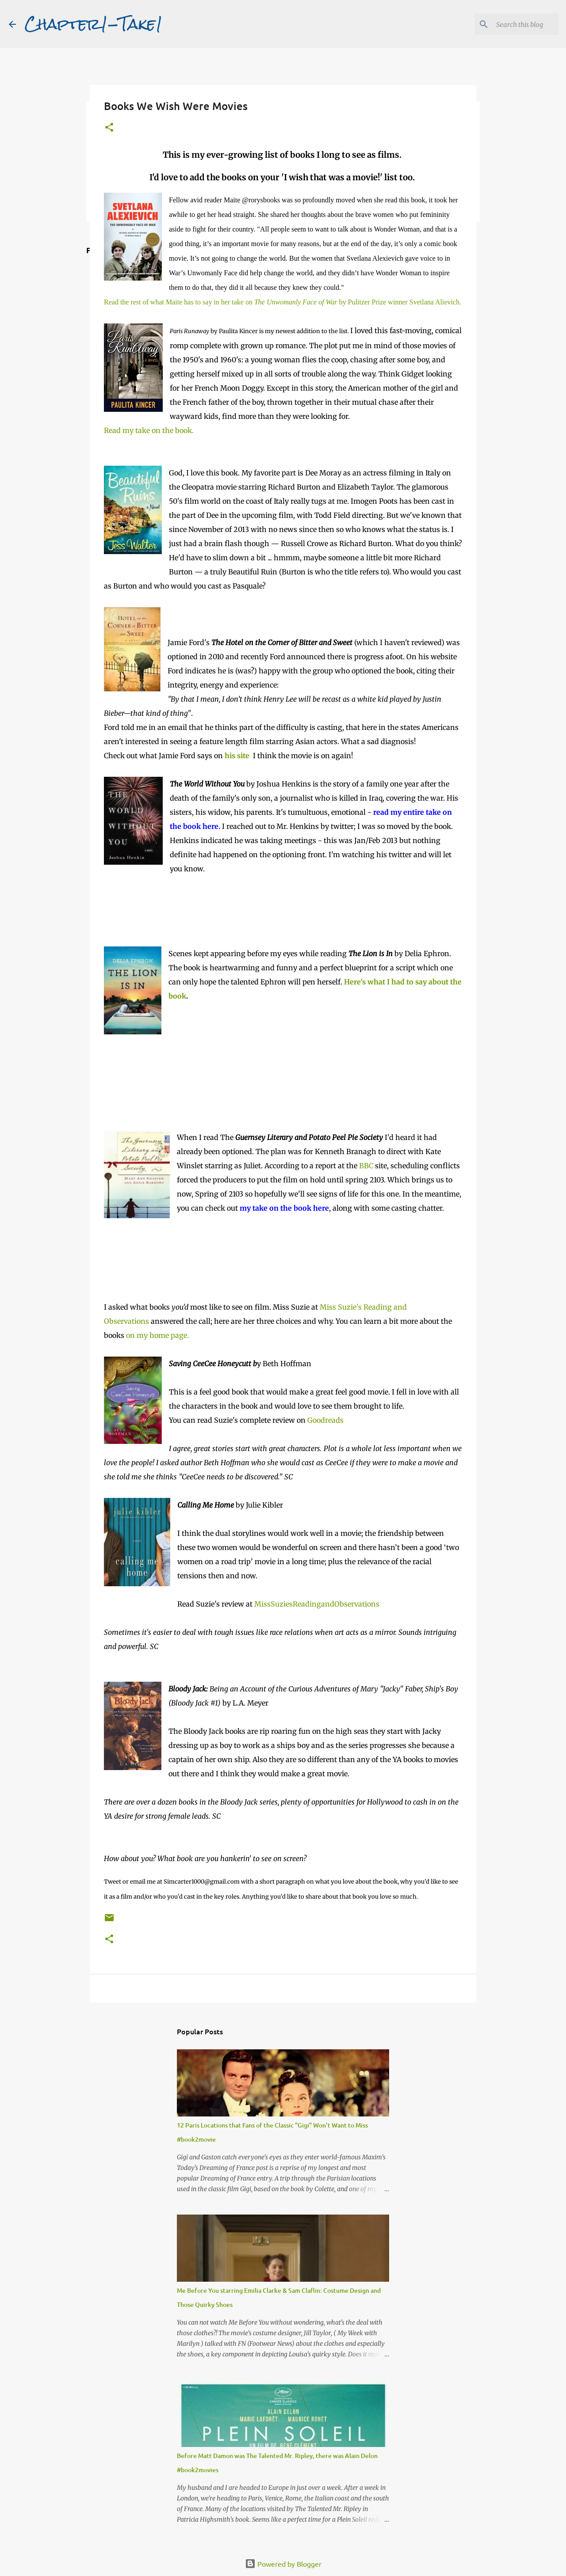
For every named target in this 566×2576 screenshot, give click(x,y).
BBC (365, 1165)
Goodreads (325, 1420)
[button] (109, 128)
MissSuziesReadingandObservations (316, 1604)
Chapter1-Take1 (94, 24)
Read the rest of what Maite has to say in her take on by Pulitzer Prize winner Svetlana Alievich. (282, 302)
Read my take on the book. (149, 430)
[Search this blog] (512, 24)
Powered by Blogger (283, 2563)
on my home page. (157, 1335)
